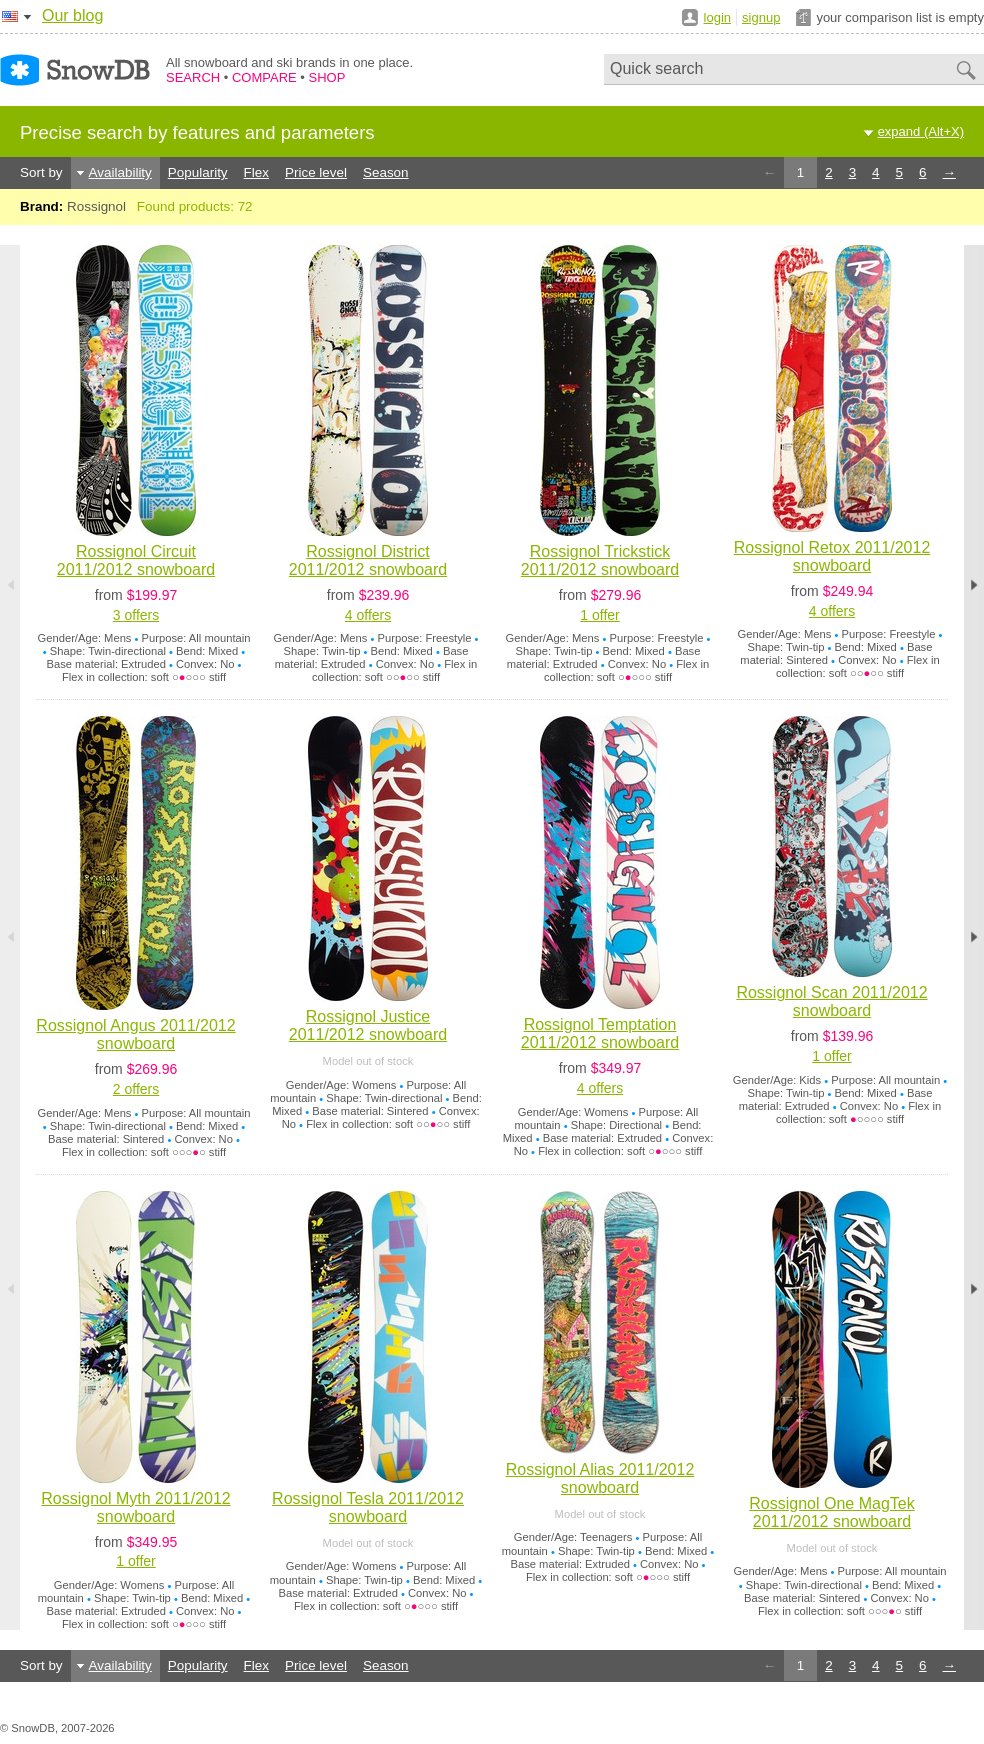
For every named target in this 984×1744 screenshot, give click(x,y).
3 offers (136, 615)
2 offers (136, 1089)
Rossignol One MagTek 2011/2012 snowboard (831, 1512)
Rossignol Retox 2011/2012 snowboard (832, 556)
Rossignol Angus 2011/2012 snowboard (135, 1034)
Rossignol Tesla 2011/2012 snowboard (368, 1507)
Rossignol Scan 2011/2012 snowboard (831, 1001)
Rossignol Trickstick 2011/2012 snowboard (600, 560)
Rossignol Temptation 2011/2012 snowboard (600, 1033)
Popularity (198, 172)
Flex (256, 172)
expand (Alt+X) (921, 131)
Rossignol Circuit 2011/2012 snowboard (136, 560)
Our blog (72, 15)
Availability (120, 172)
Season (386, 172)
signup (761, 17)
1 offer (599, 615)
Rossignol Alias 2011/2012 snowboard (600, 1478)
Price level (316, 172)
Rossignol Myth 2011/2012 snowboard (135, 1507)
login (717, 17)
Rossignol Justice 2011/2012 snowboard (368, 1025)
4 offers (368, 615)
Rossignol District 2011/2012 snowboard (368, 560)
